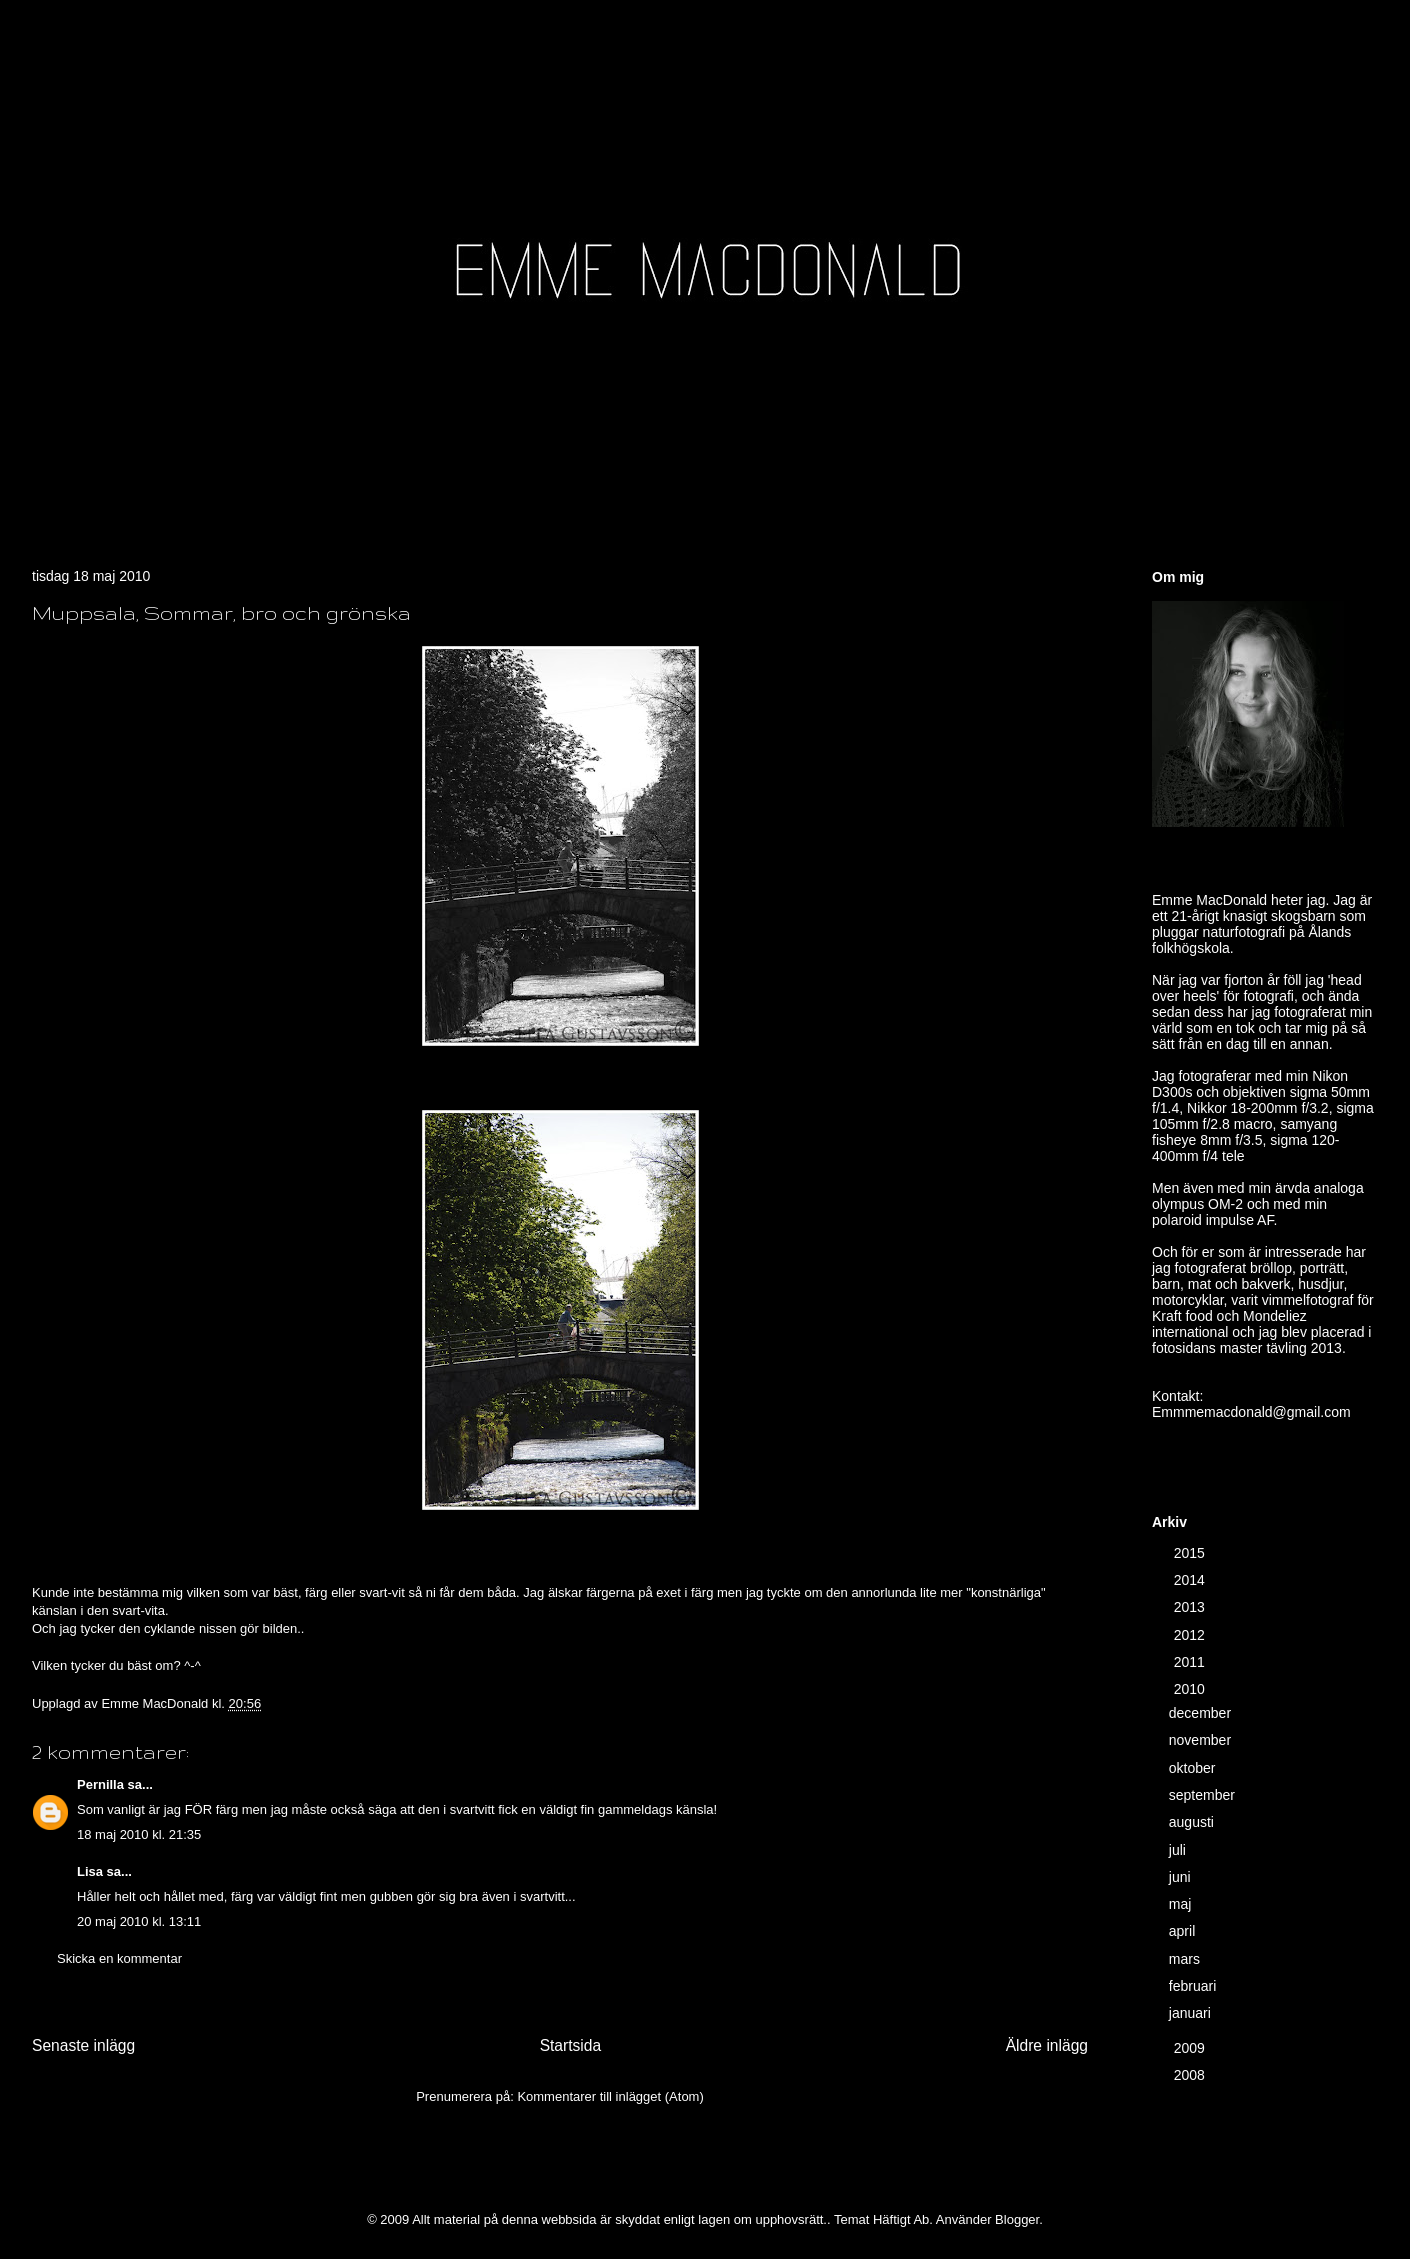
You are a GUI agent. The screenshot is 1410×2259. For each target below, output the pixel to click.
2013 (1191, 1607)
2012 (1191, 1635)
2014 (1191, 1580)
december (1202, 1713)
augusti (1193, 1822)
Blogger (1017, 2219)
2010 (1191, 1689)
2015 (1191, 1553)
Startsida (571, 2045)
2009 (1191, 2048)
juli (1179, 1850)
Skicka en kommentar (119, 1958)
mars (1186, 1959)
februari (1194, 1986)
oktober (1194, 1768)
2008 (1191, 2075)
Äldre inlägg (1047, 2045)
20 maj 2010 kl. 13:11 (139, 1921)
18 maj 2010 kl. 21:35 (139, 1834)
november (1202, 1740)
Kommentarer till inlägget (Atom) (610, 2096)
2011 (1191, 1662)
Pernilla (100, 1784)
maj (1182, 1904)
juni (1182, 1877)
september (1204, 1795)
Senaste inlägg (83, 2045)
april (1184, 1931)
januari (1192, 2013)
